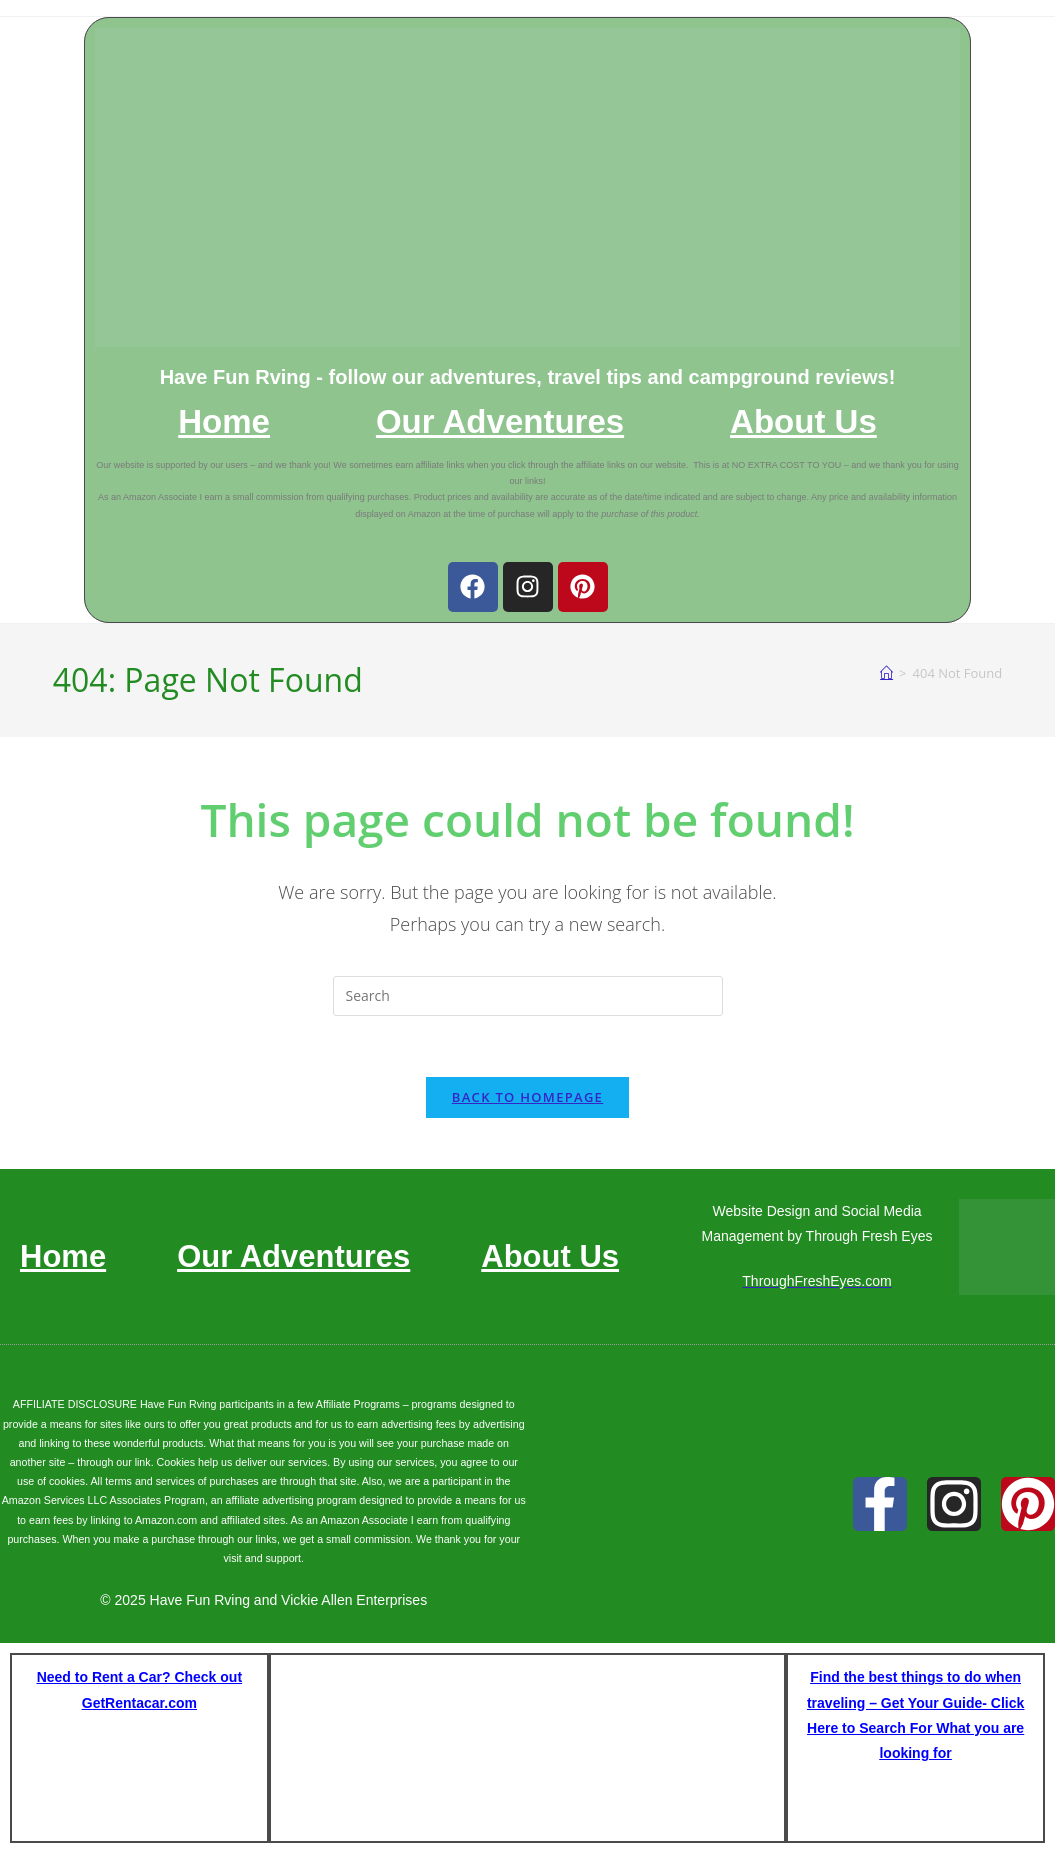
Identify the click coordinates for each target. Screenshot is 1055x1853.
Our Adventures (500, 422)
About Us (803, 422)
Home (224, 422)
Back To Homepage (527, 1097)
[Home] (886, 673)
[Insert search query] (528, 996)
